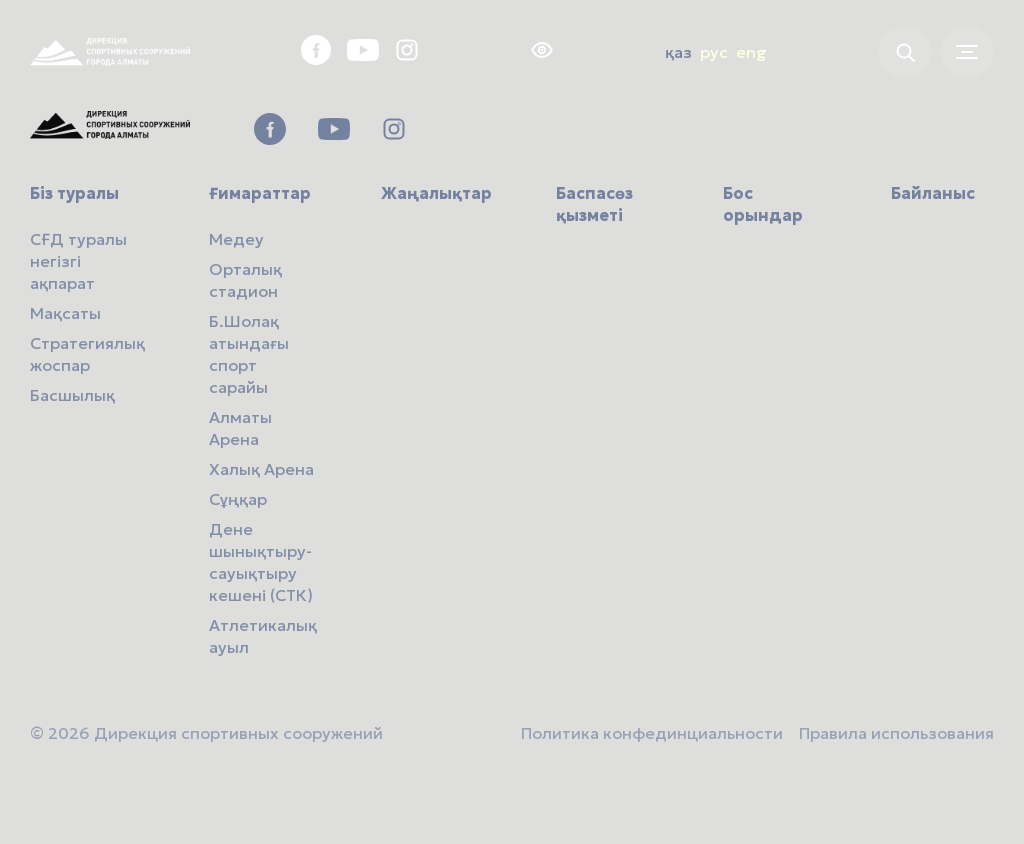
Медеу (236, 239)
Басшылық (72, 395)
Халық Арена (261, 469)
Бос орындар (763, 204)
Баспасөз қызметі (594, 204)
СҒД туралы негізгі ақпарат (78, 261)
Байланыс (933, 193)
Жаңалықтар (436, 193)
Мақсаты (65, 313)
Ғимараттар (260, 193)
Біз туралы (74, 193)
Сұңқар (238, 499)
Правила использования (896, 733)
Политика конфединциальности (652, 733)
